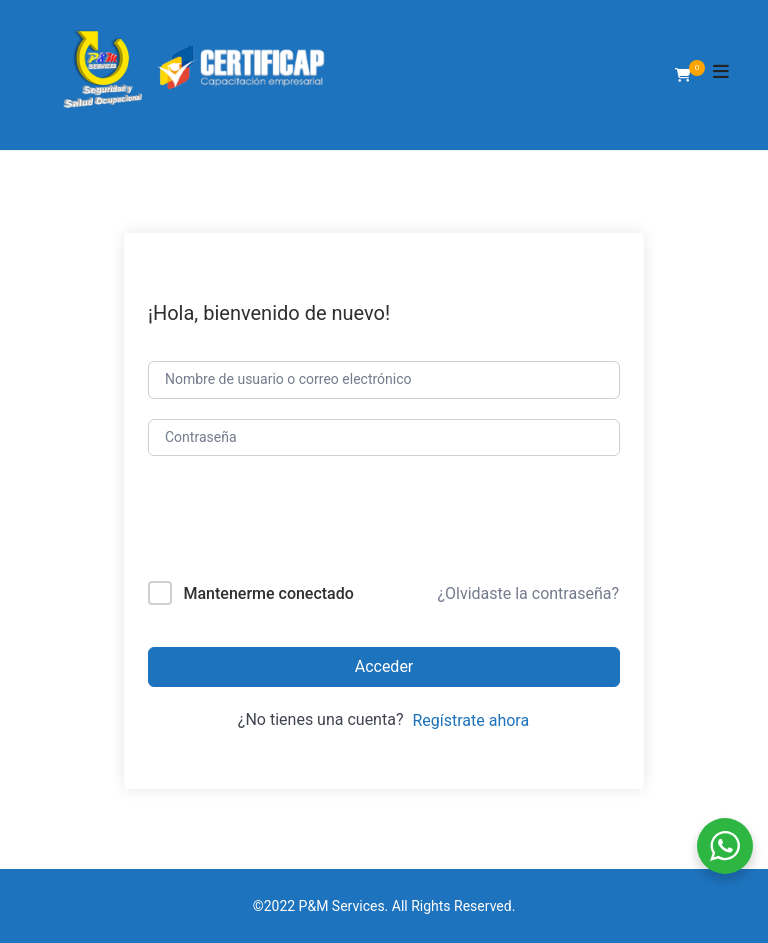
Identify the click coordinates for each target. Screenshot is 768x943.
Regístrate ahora (470, 720)
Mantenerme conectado (268, 593)
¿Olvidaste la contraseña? (528, 593)
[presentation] (283, 522)
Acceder (384, 666)
